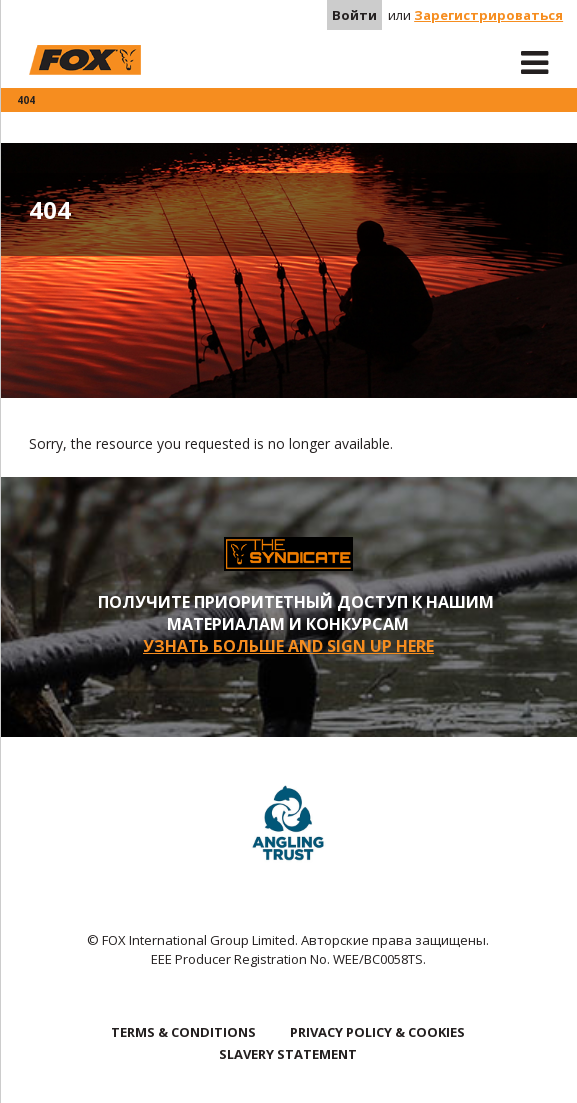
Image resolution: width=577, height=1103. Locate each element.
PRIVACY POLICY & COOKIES (377, 1032)
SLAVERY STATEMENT (288, 1054)
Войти (354, 15)
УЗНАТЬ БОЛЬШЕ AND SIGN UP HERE (288, 646)
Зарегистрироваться (488, 15)
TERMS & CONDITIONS (183, 1032)
